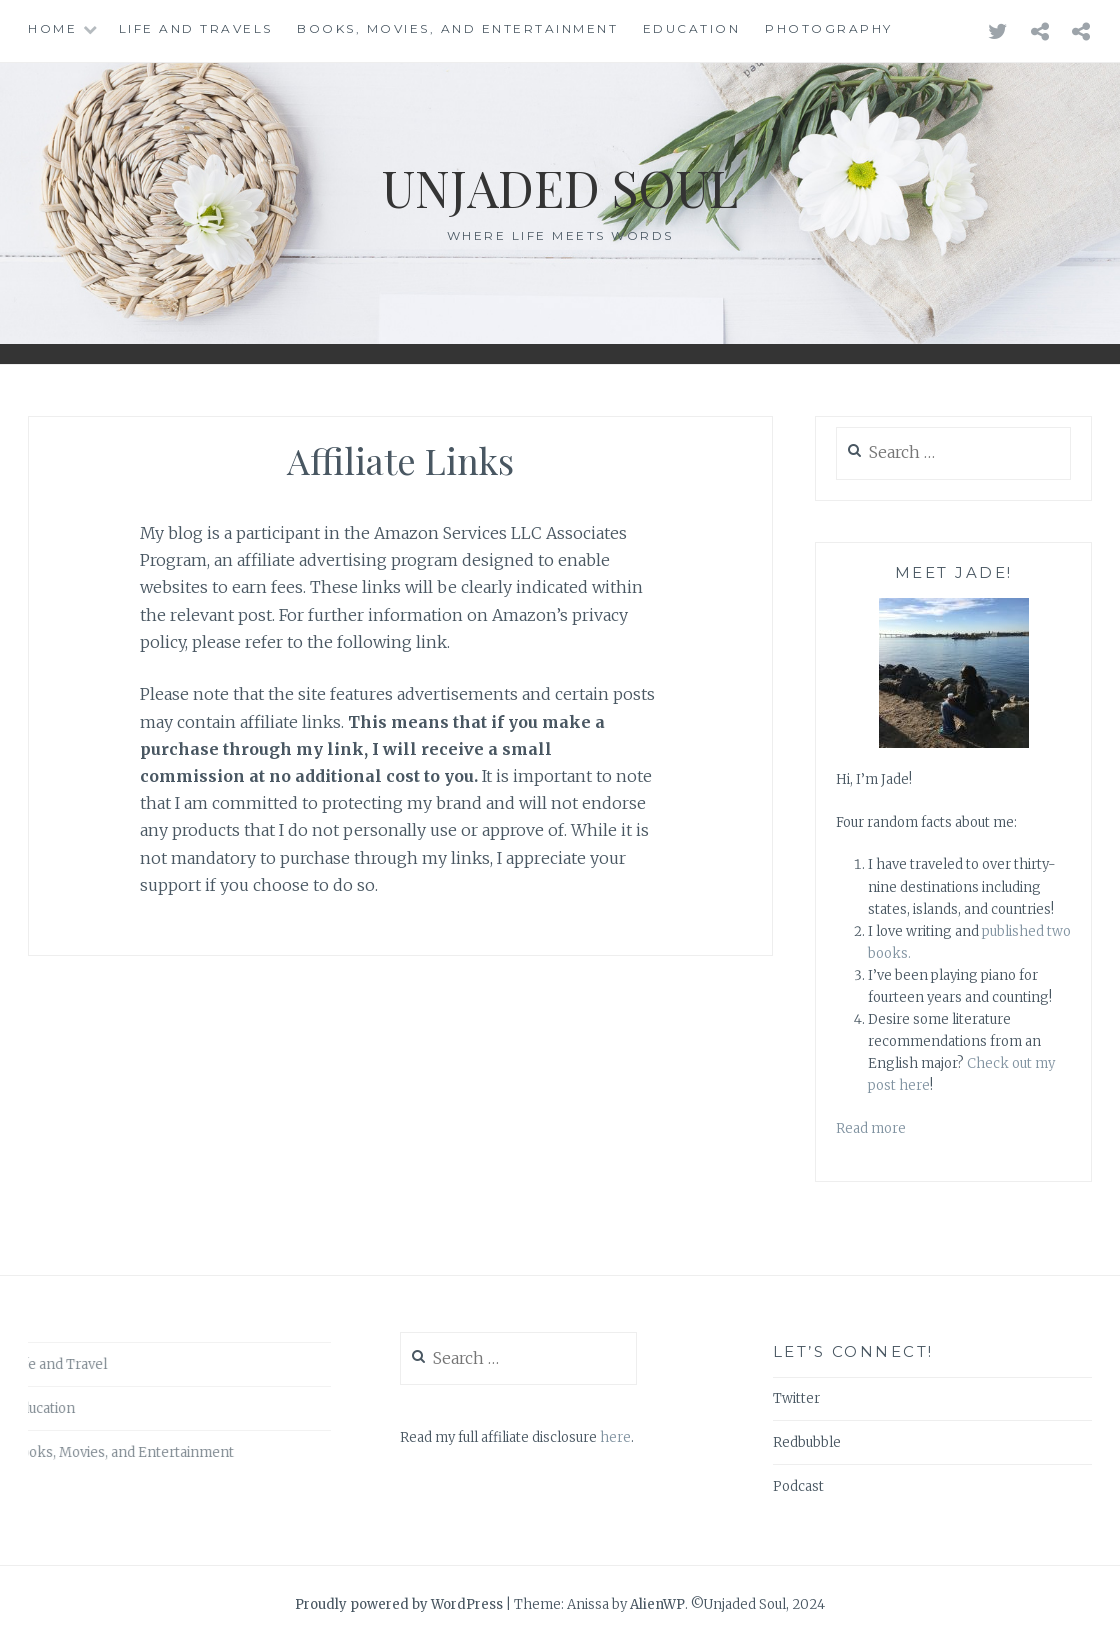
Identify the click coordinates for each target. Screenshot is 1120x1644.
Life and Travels (196, 28)
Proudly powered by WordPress (399, 1604)
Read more (871, 1128)
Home (52, 28)
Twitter (796, 1398)
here (615, 1437)
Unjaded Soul (560, 187)
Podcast (798, 1486)
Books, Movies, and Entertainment (457, 28)
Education (692, 28)
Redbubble (807, 1442)
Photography (829, 28)
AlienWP (657, 1604)
